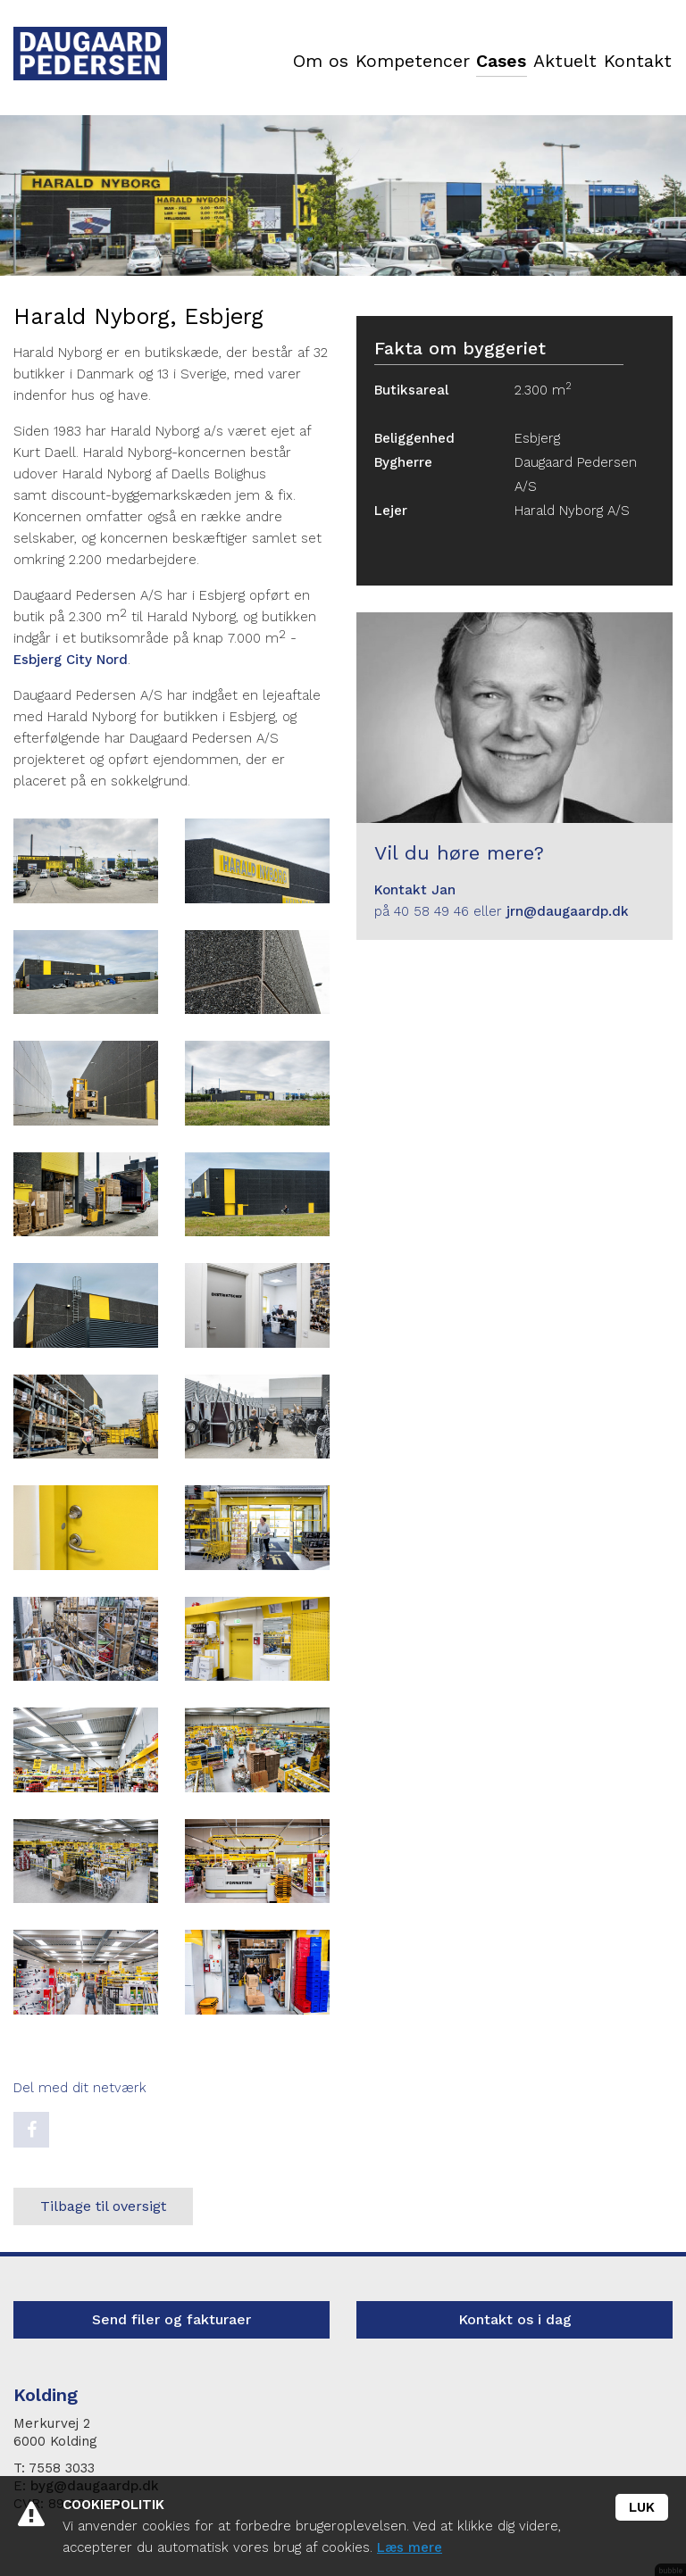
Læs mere (409, 2547)
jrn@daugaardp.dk (567, 911)
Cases (494, 62)
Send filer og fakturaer (171, 2319)
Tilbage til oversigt (103, 2206)
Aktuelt (562, 62)
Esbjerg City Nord (70, 660)
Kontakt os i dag (515, 2319)
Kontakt (637, 62)
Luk (642, 2507)
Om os (312, 62)
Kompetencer (404, 62)
